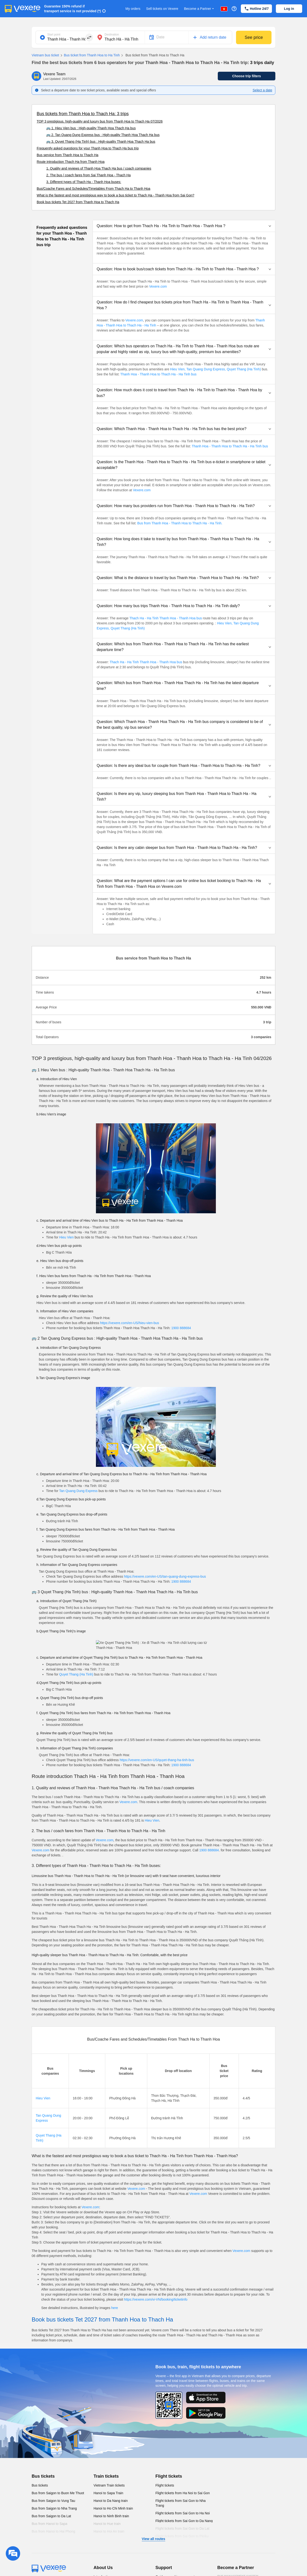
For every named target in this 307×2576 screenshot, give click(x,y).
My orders (132, 9)
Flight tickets (168, 2476)
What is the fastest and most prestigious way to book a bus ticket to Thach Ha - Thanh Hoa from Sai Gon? (115, 195)
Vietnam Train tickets (109, 2485)
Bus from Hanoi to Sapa (49, 2524)
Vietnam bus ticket (45, 55)
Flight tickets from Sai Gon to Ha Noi (182, 2513)
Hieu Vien (66, 1237)
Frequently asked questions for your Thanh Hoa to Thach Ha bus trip (88, 148)
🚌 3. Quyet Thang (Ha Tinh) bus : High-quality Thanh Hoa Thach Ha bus (100, 141)
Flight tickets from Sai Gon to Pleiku (182, 2536)
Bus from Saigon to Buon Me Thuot (58, 2493)
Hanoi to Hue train (107, 2524)
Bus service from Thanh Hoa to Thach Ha (67, 155)
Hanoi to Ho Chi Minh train (113, 2508)
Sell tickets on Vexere (162, 9)
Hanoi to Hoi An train (109, 2531)
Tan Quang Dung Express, (206, 369)
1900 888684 (181, 1328)
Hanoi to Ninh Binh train (111, 2516)
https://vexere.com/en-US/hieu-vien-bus (129, 1323)
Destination (112, 34)
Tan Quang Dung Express (78, 1491)
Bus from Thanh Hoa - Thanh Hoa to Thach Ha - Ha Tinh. (179, 523)
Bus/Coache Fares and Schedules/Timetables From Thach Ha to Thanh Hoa (93, 188)
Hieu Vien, (177, 369)
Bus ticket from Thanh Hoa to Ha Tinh (89, 55)
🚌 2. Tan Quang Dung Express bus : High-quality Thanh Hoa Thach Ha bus (102, 135)
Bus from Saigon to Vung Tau (53, 2501)
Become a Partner (199, 9)
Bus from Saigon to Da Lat (51, 2516)
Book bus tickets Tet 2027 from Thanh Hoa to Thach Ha (78, 202)
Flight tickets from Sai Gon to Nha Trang (180, 2503)
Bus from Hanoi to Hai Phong (53, 2531)
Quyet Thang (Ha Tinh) (244, 369)
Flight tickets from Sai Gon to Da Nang (184, 2521)
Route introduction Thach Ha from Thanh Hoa (71, 162)
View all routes (153, 2539)
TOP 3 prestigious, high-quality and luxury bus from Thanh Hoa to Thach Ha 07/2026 (100, 121)
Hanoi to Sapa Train (108, 2493)
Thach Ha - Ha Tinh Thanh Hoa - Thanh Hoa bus (165, 618)
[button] (184, 226)
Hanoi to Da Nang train (111, 2501)
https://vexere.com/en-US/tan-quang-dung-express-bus (165, 1576)
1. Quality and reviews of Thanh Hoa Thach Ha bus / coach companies (98, 168)
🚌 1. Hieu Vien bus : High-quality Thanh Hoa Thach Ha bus (91, 128)
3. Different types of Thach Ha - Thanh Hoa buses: (83, 182)
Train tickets (106, 2476)
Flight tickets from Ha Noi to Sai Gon (182, 2493)
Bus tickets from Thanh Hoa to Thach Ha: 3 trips (83, 113)
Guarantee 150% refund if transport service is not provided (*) (72, 8)
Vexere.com (158, 286)
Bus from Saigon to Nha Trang (54, 2508)
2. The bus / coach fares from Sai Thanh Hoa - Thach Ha (88, 175)
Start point (53, 34)
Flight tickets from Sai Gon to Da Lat (182, 2528)
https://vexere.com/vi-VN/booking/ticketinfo (156, 2299)
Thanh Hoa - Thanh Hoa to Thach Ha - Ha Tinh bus (157, 374)
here (114, 2308)
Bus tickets (43, 2476)
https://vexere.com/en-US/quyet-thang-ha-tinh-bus (157, 1760)
